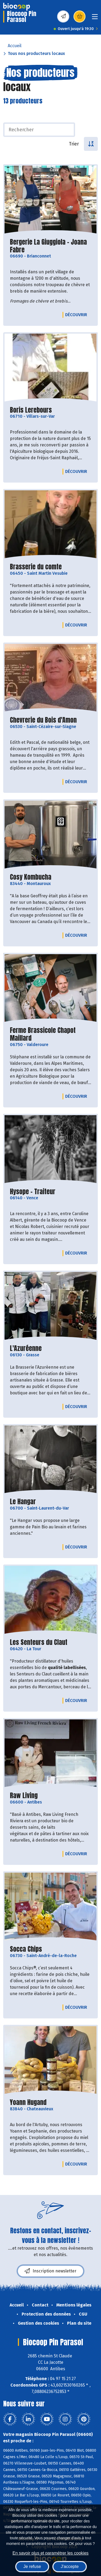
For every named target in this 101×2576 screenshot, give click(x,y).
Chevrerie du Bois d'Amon (43, 720)
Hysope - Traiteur (32, 1192)
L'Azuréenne (26, 1348)
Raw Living (24, 1796)
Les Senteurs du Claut (38, 1642)
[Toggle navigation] (95, 18)
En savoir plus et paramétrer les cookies (51, 2553)
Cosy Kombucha (30, 877)
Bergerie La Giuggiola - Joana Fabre (48, 246)
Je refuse (32, 2566)
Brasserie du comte (36, 567)
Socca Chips (26, 1949)
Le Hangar (23, 1502)
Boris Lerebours (31, 410)
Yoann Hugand (28, 2102)
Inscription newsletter (50, 2271)
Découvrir (77, 314)
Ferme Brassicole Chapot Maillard (43, 1034)
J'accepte (70, 2566)
